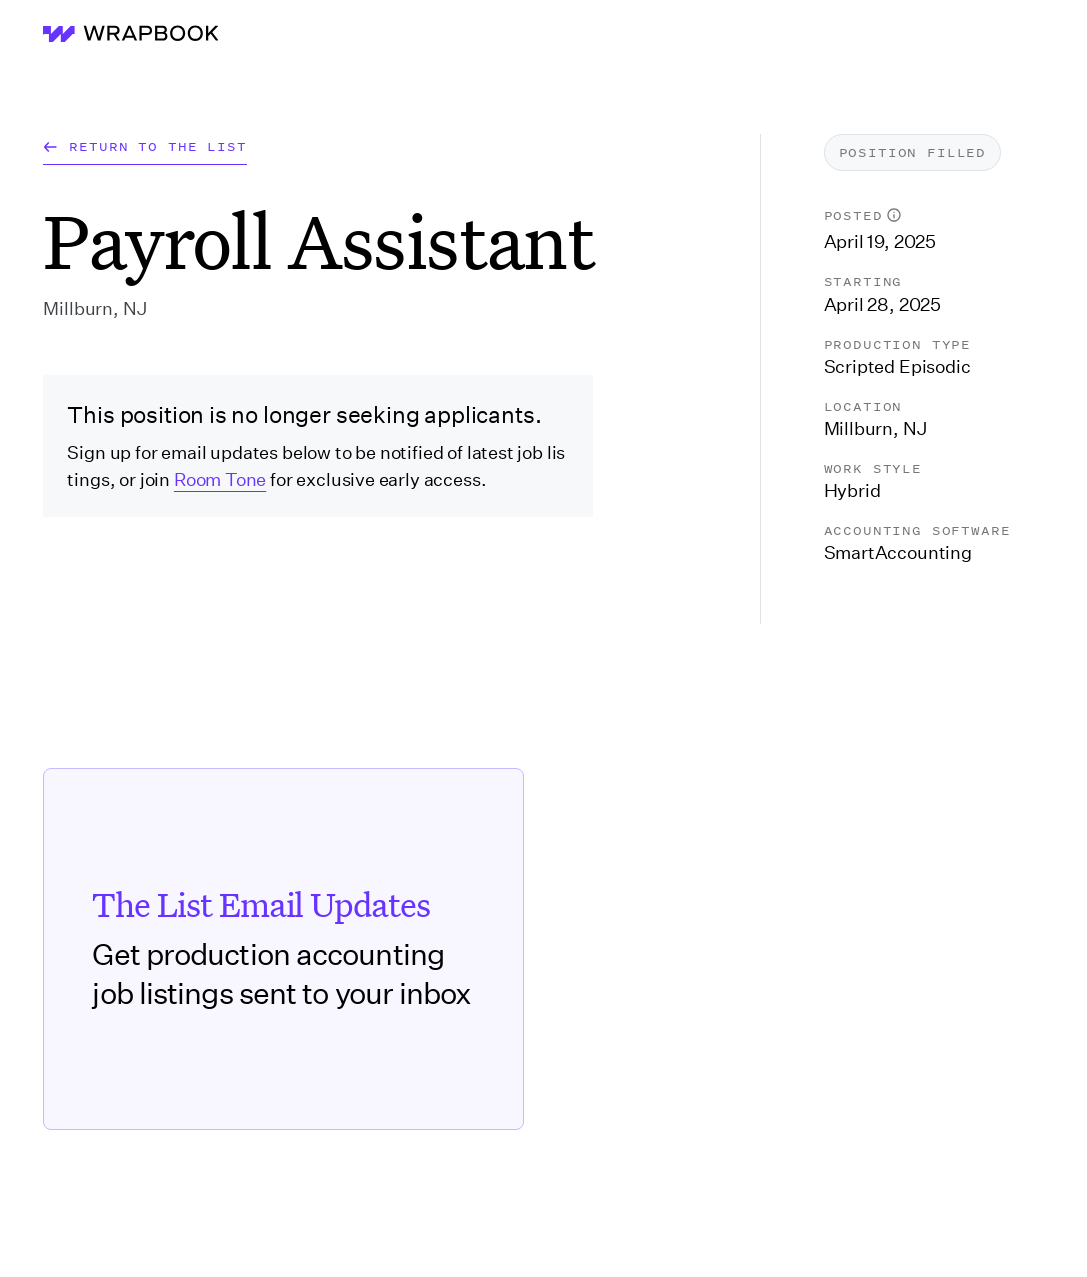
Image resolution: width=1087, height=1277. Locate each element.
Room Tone (220, 480)
